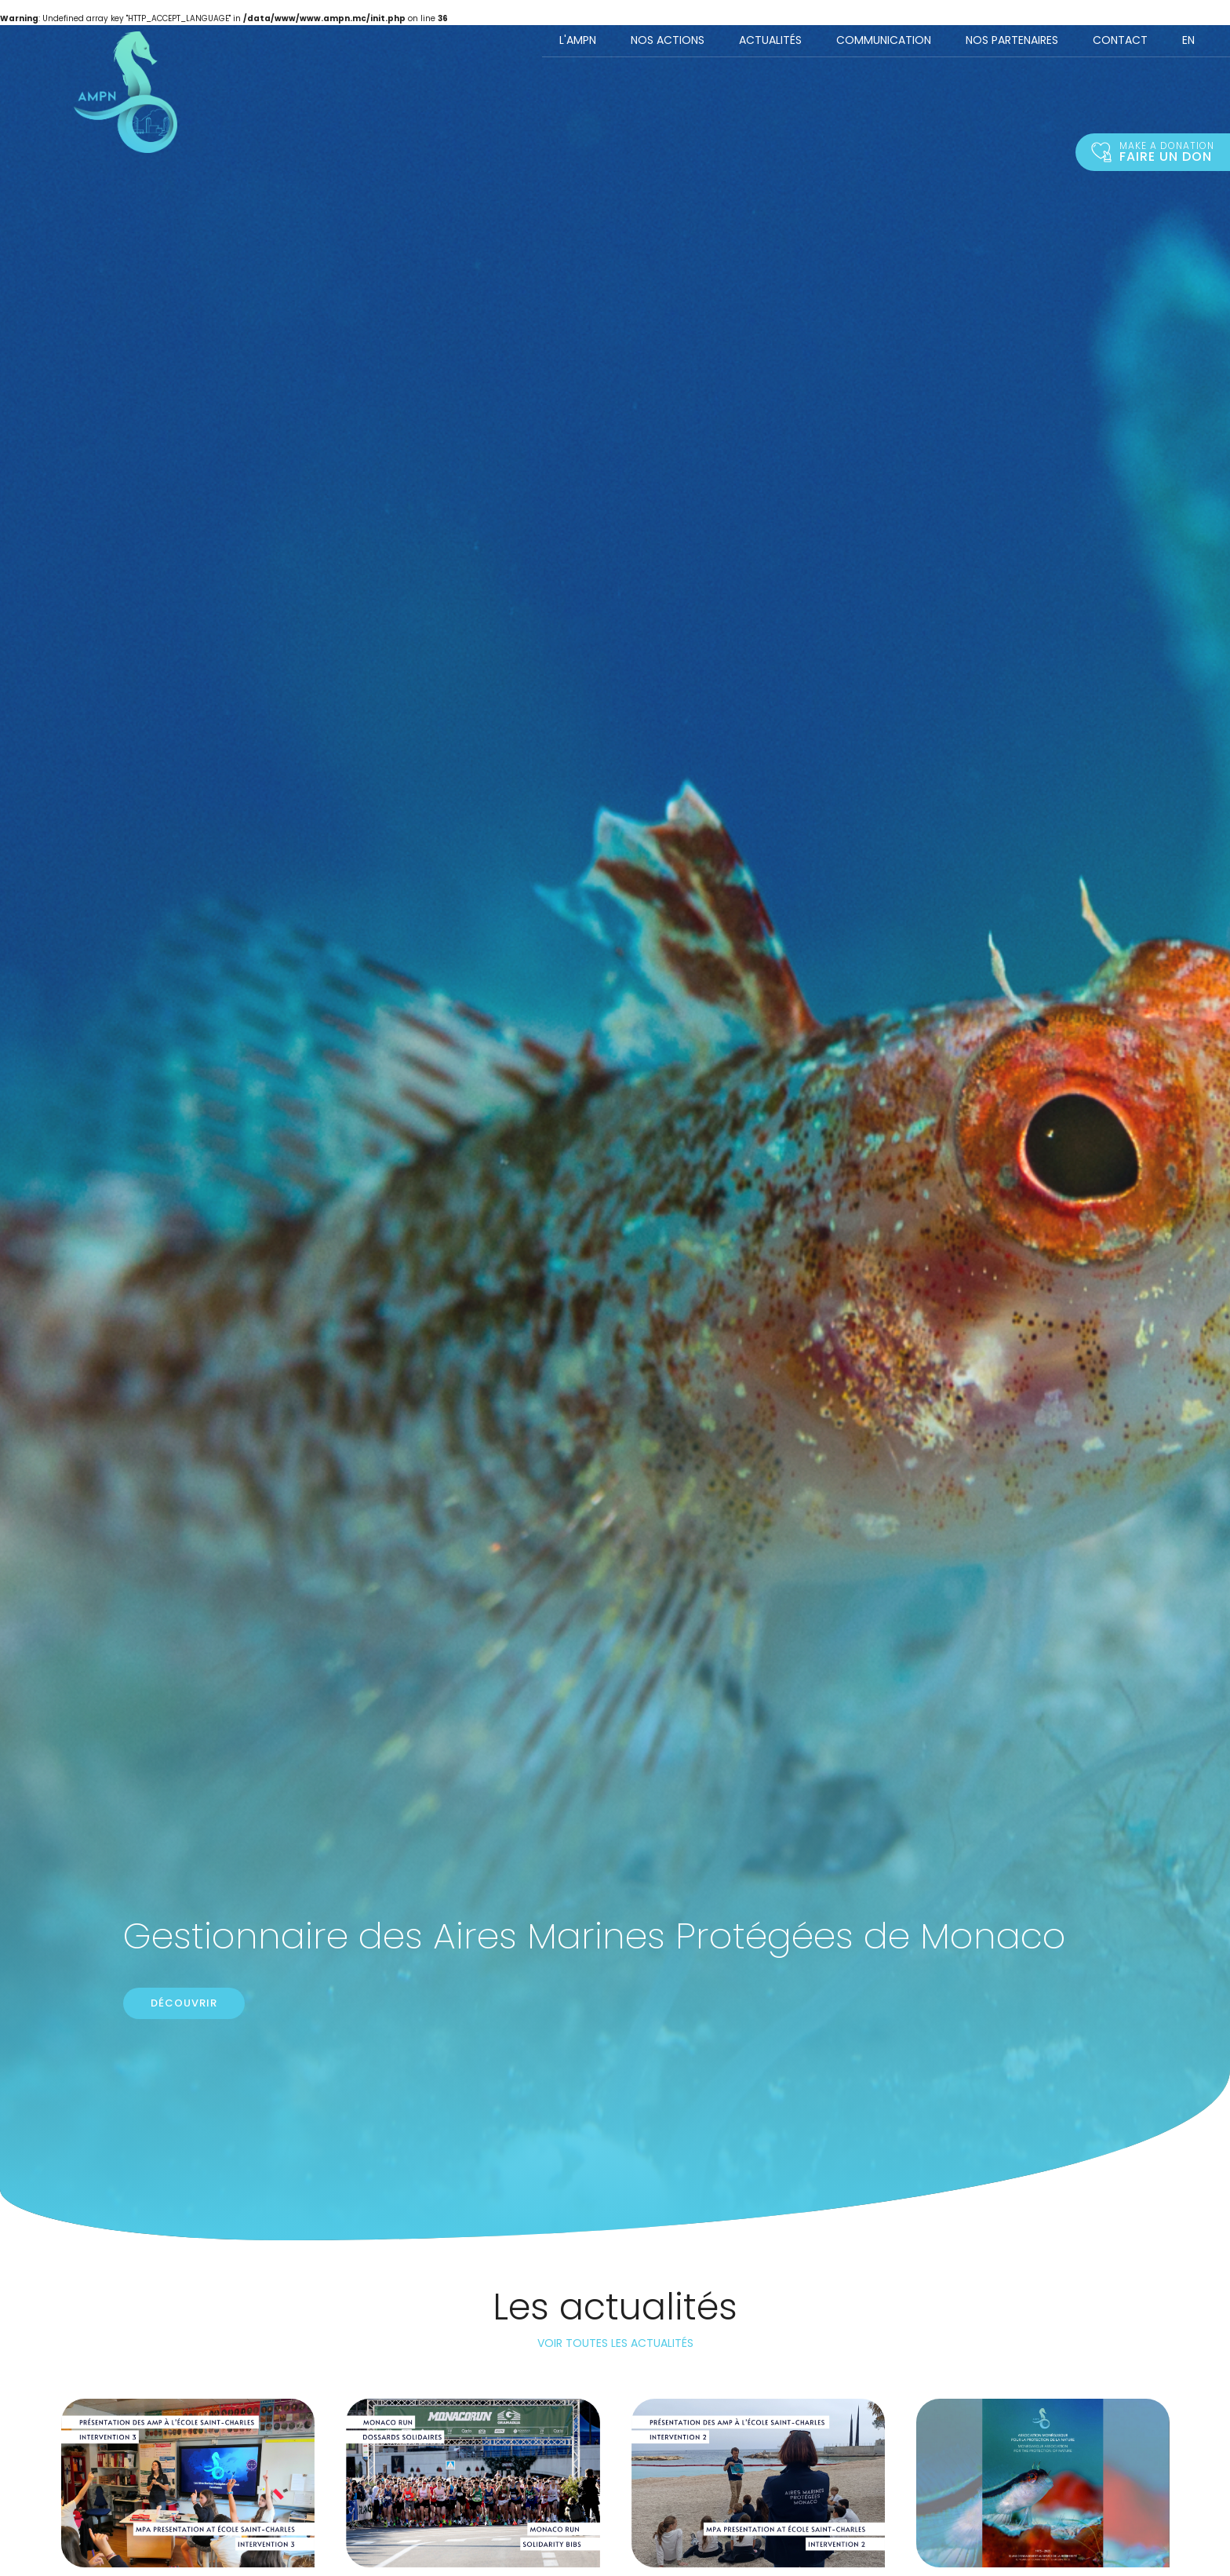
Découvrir (184, 2003)
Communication (883, 40)
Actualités (770, 40)
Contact (1120, 40)
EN (1188, 40)
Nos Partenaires (1012, 40)
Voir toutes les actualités (615, 2343)
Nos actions (667, 40)
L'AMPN (577, 40)
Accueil (125, 92)
